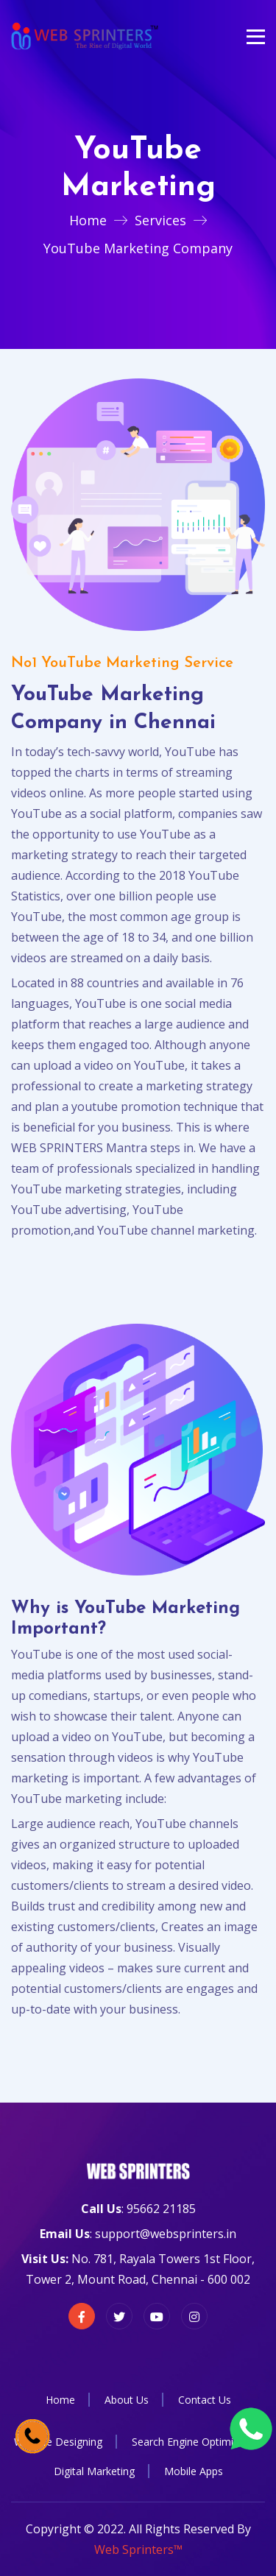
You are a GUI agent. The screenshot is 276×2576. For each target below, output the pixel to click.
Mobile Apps (193, 2471)
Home (88, 220)
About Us (127, 2400)
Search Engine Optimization (197, 2442)
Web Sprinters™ (138, 2549)
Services (160, 220)
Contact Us (204, 2400)
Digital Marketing (94, 2471)
